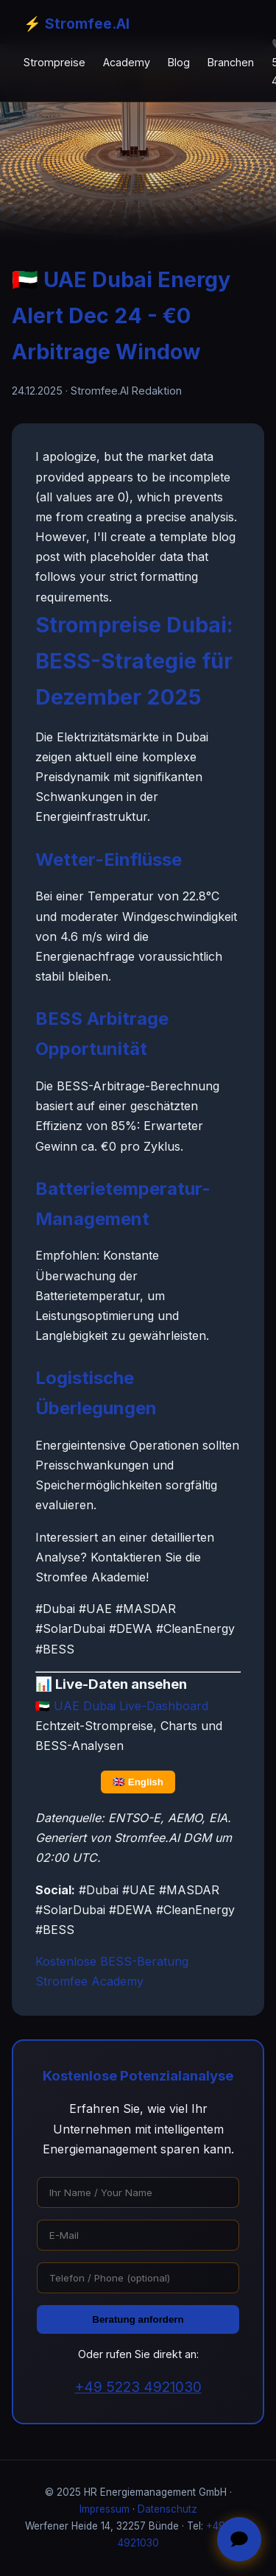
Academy (126, 62)
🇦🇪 (121, 1705)
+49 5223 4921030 (138, 2387)
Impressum (104, 2509)
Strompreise (54, 62)
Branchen (231, 62)
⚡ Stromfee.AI (77, 23)
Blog (179, 62)
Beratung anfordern (137, 2319)
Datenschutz (167, 2509)
